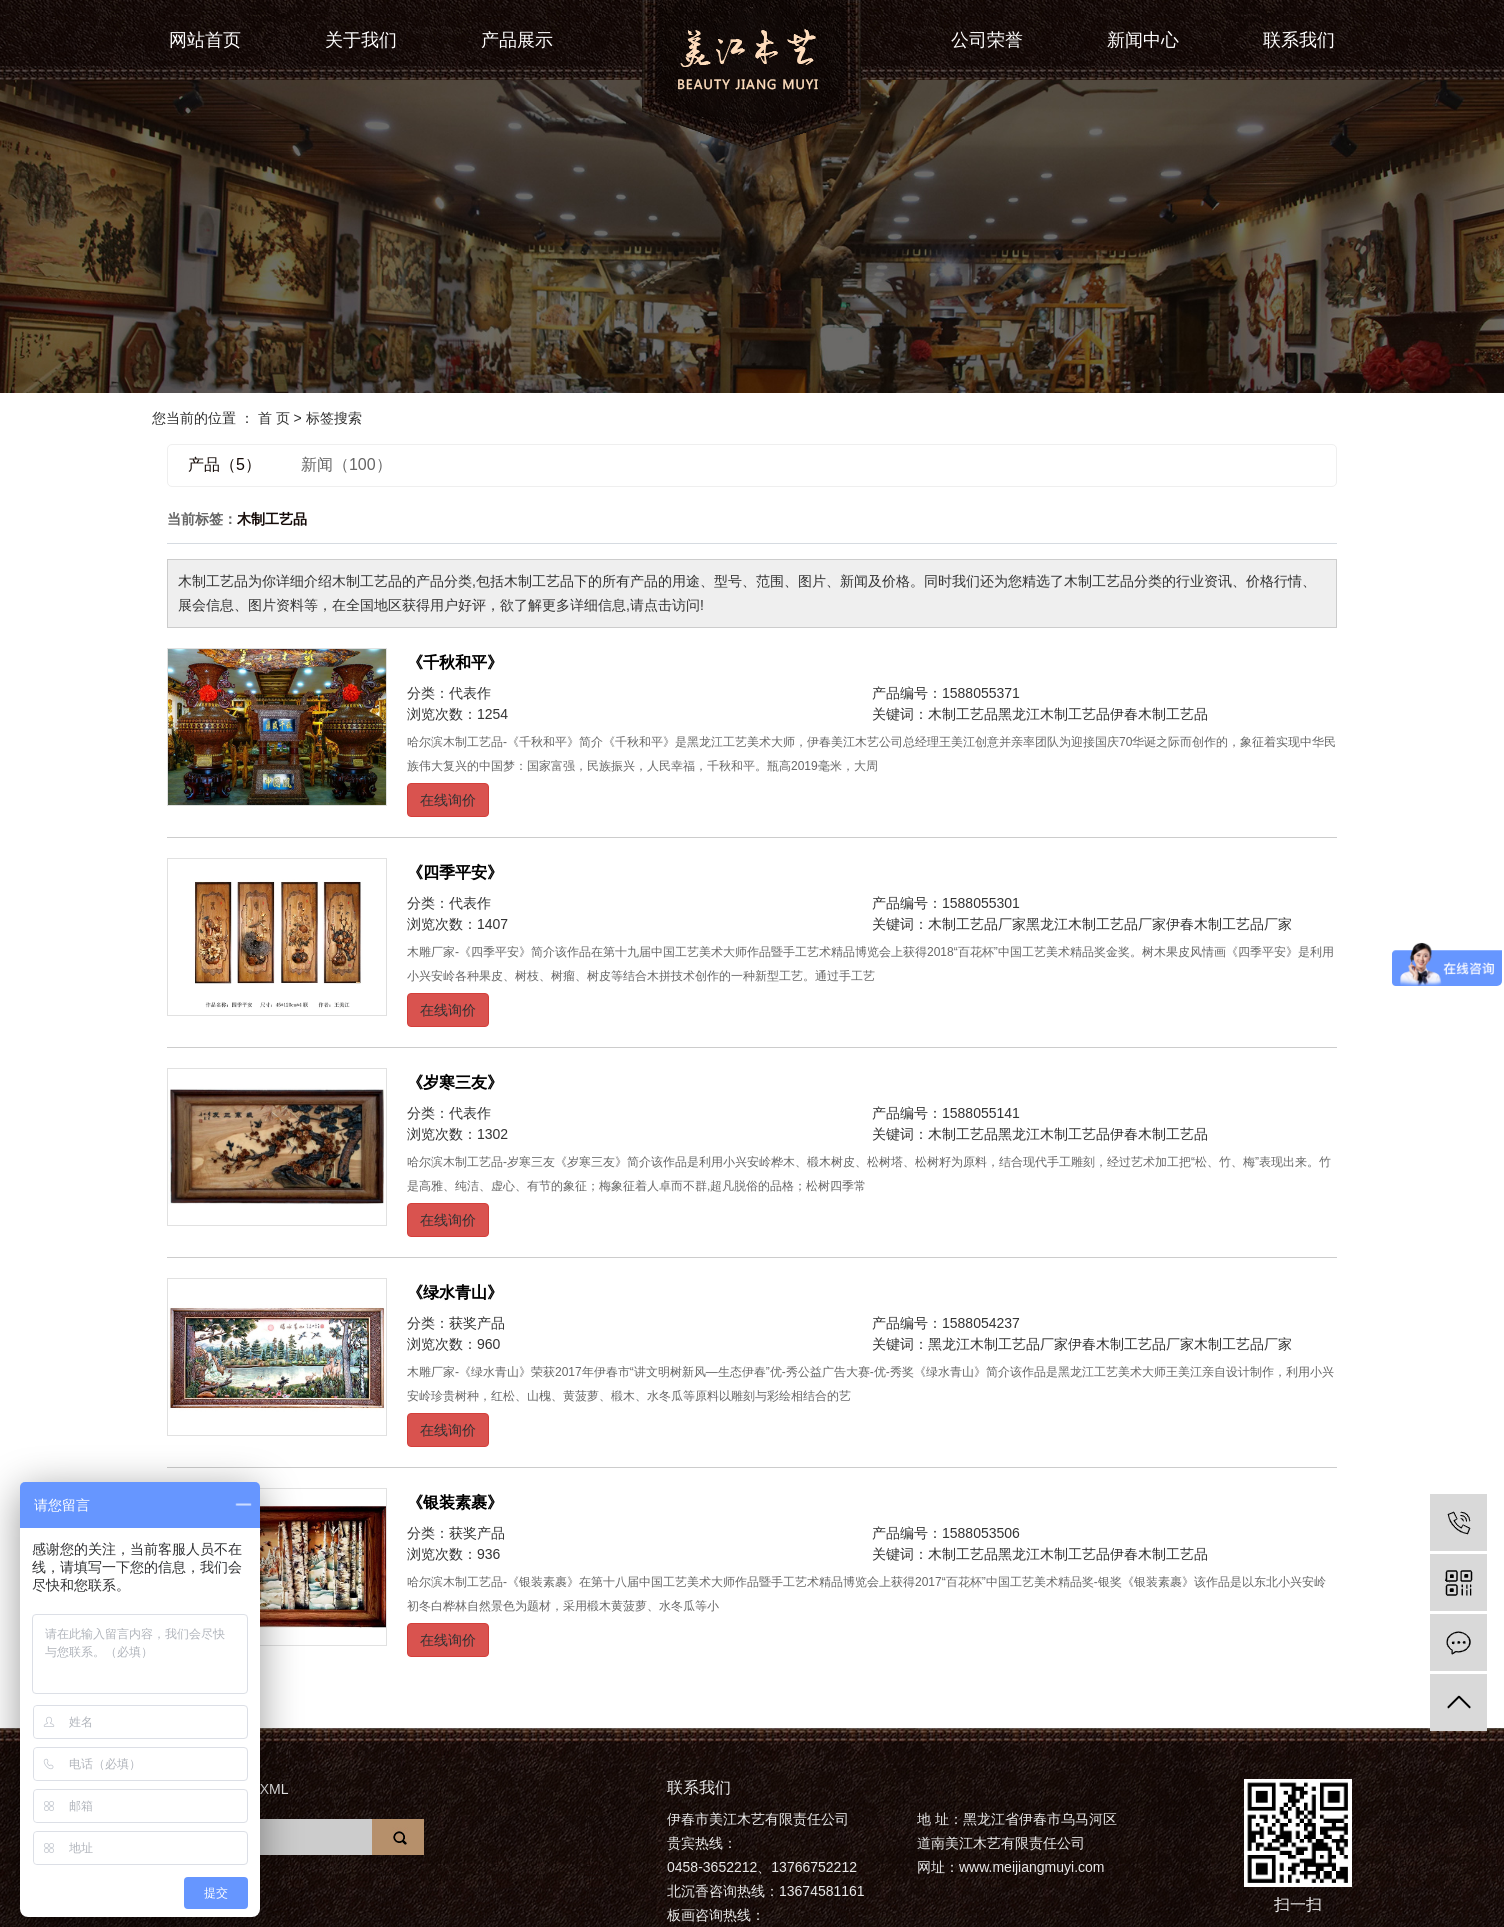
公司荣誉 (987, 40)
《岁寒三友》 (455, 1082)
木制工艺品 (963, 714)
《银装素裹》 (455, 1502)
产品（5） (224, 464)
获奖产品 (477, 1323)
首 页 (274, 418)
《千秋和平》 (455, 662)
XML (274, 1789)
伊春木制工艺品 (1159, 714)
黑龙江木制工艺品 (1054, 714)
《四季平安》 (455, 872)
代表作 (470, 693)
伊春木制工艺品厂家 (1229, 924)
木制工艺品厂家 (977, 924)
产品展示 (517, 40)
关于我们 (361, 40)
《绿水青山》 (455, 1292)
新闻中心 (1143, 40)
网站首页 (205, 40)
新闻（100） (346, 464)
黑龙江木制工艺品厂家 (1096, 924)
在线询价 (448, 800)
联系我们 (1299, 40)
